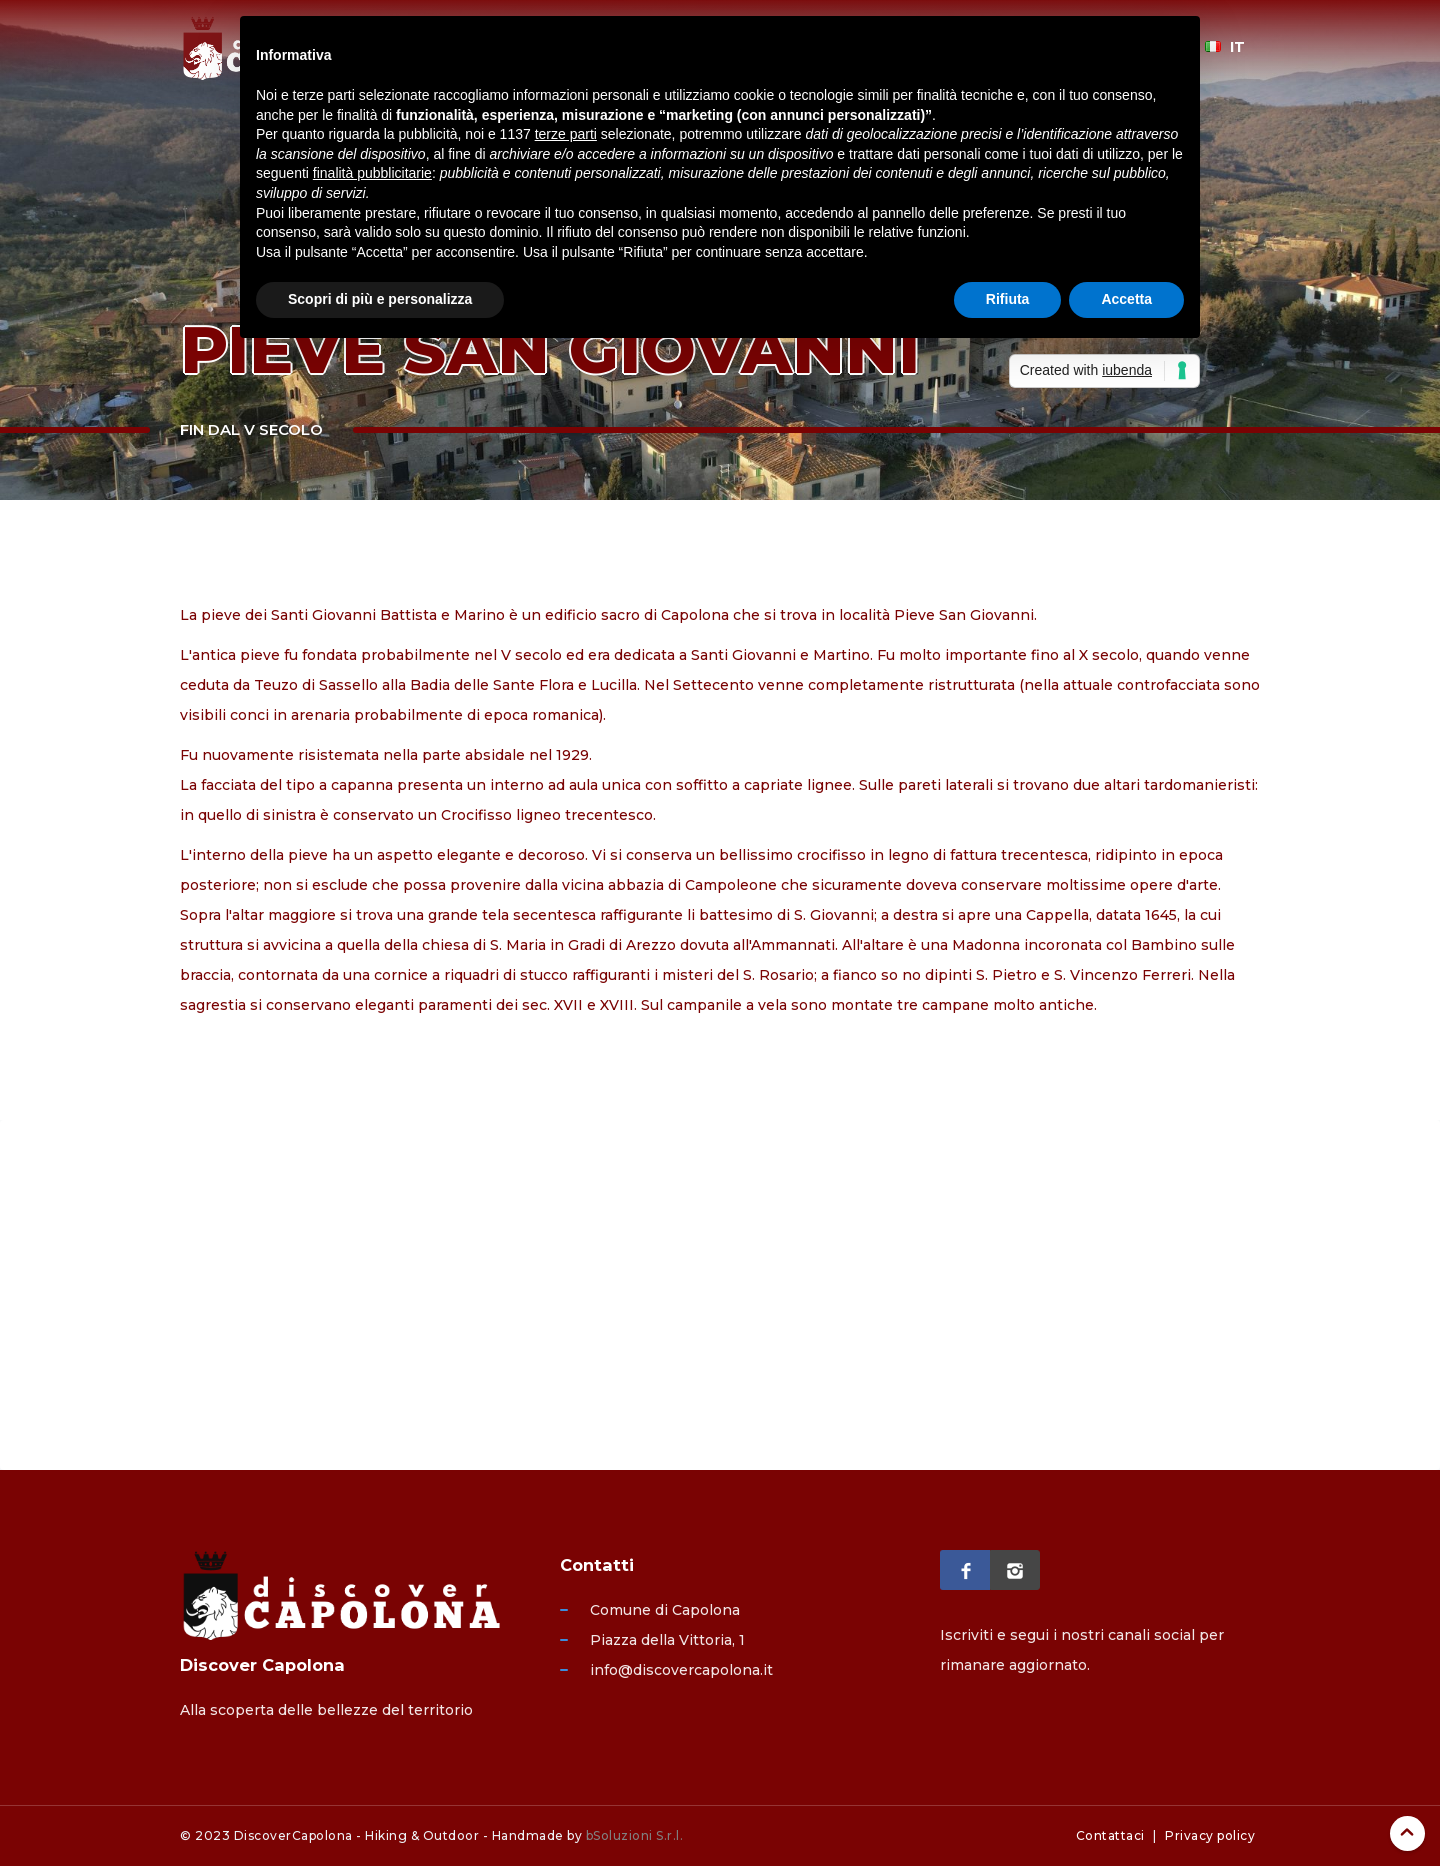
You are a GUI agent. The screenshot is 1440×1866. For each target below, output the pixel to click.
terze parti (566, 134)
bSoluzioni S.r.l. (635, 1835)
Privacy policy (1210, 1835)
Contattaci (1110, 1835)
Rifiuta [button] (1008, 299)
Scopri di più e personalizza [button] (380, 299)
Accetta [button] (1126, 299)
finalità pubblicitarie (372, 173)
